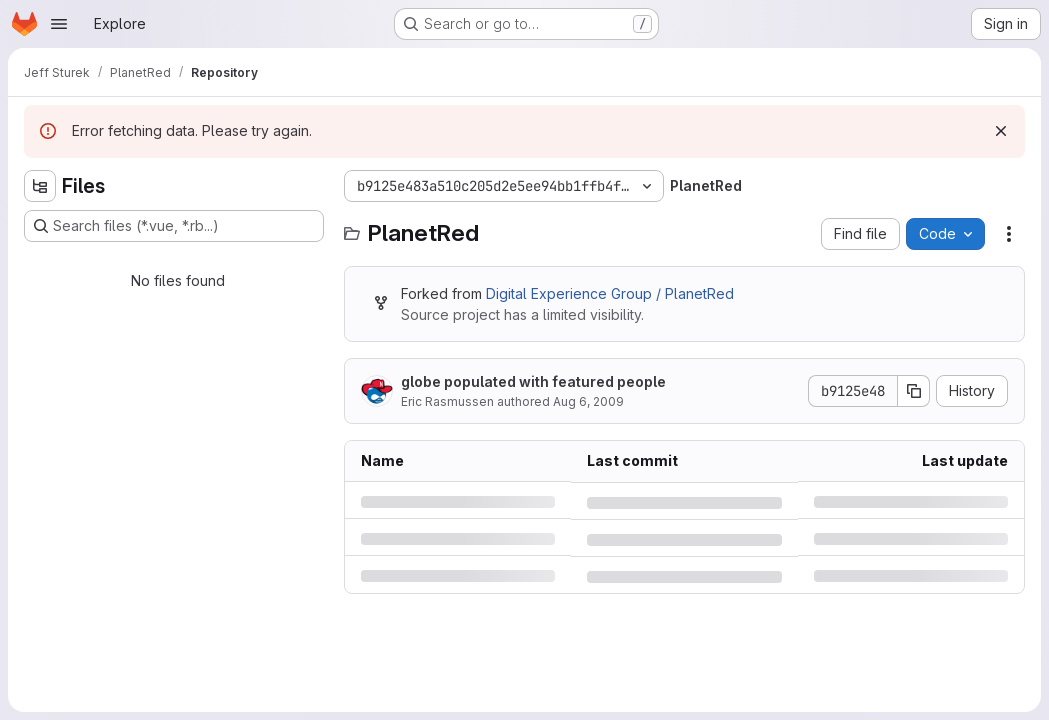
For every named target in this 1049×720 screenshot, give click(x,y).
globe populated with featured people (533, 381)
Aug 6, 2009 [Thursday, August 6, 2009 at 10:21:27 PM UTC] (588, 401)
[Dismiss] (1001, 131)
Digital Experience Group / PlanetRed (610, 293)
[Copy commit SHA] (914, 391)
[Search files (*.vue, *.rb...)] (174, 226)
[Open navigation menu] (59, 24)
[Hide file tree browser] (40, 186)
